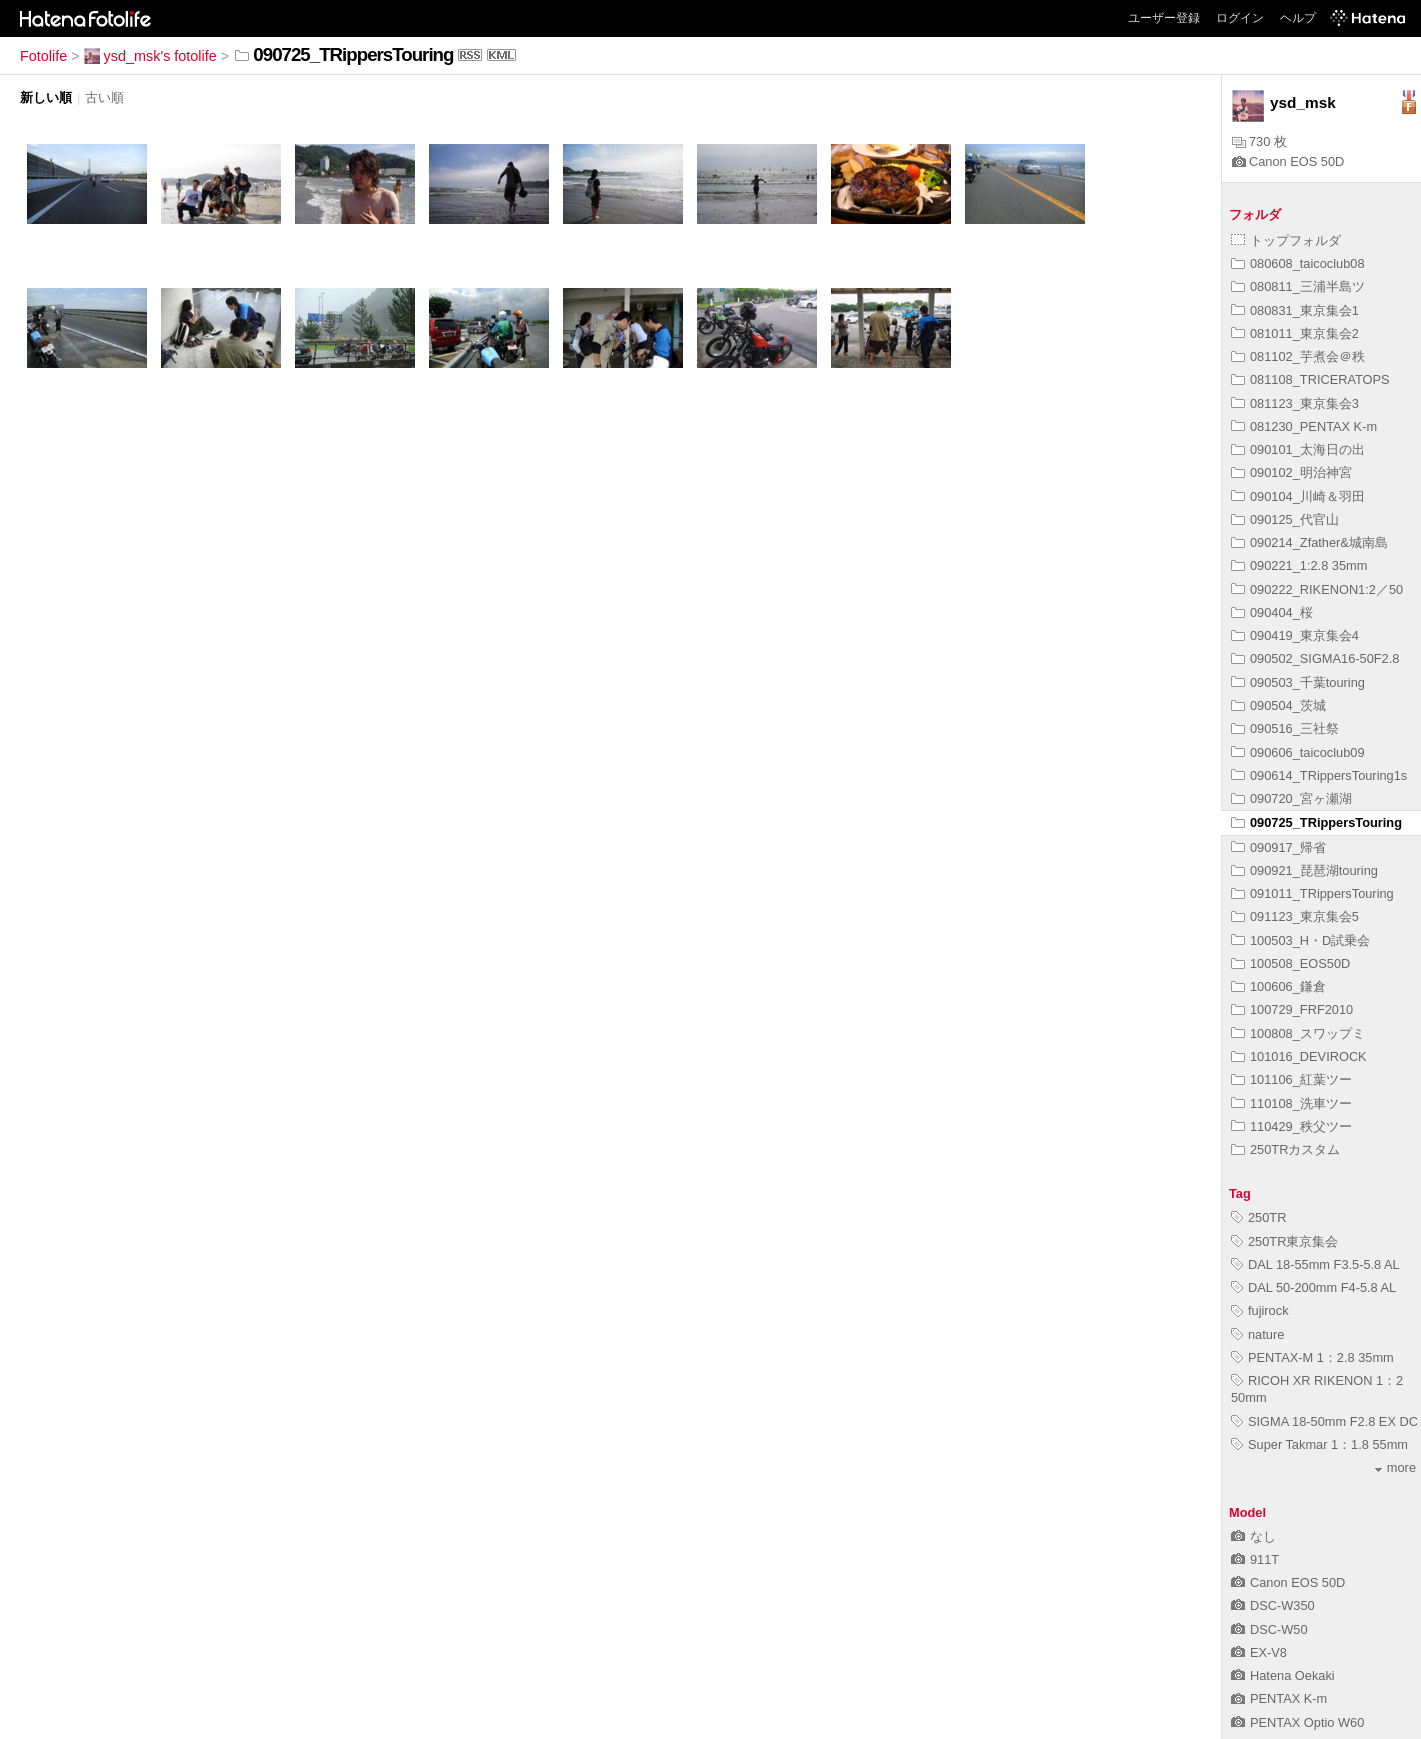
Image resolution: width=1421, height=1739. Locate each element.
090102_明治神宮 (1291, 472)
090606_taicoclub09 (1298, 752)
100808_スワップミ (1298, 1033)
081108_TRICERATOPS (1310, 379)
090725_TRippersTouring (1316, 822)
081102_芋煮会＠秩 (1298, 356)
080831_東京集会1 (1295, 310)
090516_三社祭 (1285, 728)
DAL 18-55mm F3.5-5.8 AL (1315, 1264)
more (1395, 1467)
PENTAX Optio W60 (1297, 1722)
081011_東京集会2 (1295, 333)
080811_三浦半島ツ (1298, 286)
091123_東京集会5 (1295, 916)
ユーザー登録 (1164, 18)
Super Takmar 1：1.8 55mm (1319, 1444)
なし (1253, 1536)
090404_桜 (1272, 612)
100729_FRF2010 (1292, 1009)
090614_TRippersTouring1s (1319, 775)
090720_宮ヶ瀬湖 (1291, 798)
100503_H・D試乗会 (1300, 940)
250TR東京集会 (1284, 1241)
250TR (1258, 1217)
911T (1255, 1559)
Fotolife (43, 56)
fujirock (1260, 1310)
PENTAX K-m (1279, 1698)
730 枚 (1259, 141)
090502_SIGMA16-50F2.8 (1315, 658)
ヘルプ (1298, 18)
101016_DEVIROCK (1299, 1056)
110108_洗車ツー (1291, 1103)
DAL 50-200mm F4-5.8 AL (1313, 1287)
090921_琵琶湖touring (1304, 870)
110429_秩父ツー (1291, 1126)
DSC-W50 (1269, 1629)
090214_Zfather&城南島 (1309, 542)
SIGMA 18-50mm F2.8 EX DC (1324, 1421)
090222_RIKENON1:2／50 (1317, 589)
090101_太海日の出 (1298, 449)
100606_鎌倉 (1278, 986)
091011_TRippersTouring (1312, 893)
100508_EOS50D (1290, 963)
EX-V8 (1259, 1652)
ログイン (1240, 18)
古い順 (104, 97)
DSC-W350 (1273, 1605)
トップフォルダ (1286, 240)
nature (1257, 1334)
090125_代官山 (1285, 519)
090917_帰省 (1278, 847)
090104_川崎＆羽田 (1298, 496)
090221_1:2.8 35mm (1299, 565)
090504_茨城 (1278, 705)
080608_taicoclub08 (1298, 263)
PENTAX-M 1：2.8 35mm (1312, 1357)
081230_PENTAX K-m (1304, 426)
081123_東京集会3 (1295, 403)
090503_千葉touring (1298, 682)
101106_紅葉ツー (1291, 1079)
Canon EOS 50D (1288, 161)
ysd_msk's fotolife (150, 56)
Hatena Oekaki (1283, 1675)
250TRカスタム (1285, 1149)
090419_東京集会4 (1295, 635)
